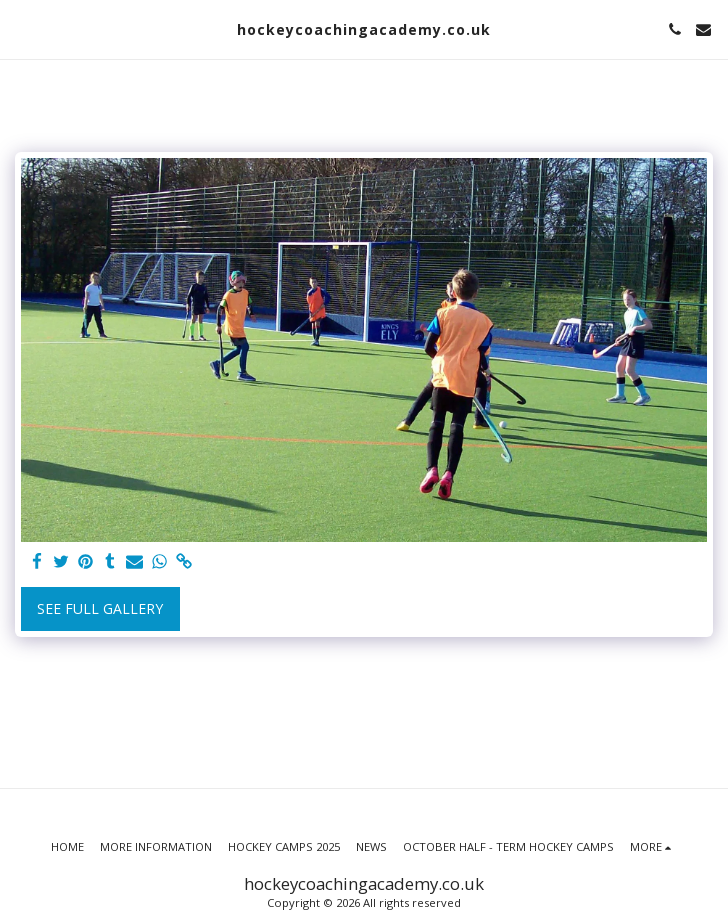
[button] (22, 28)
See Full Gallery (100, 608)
